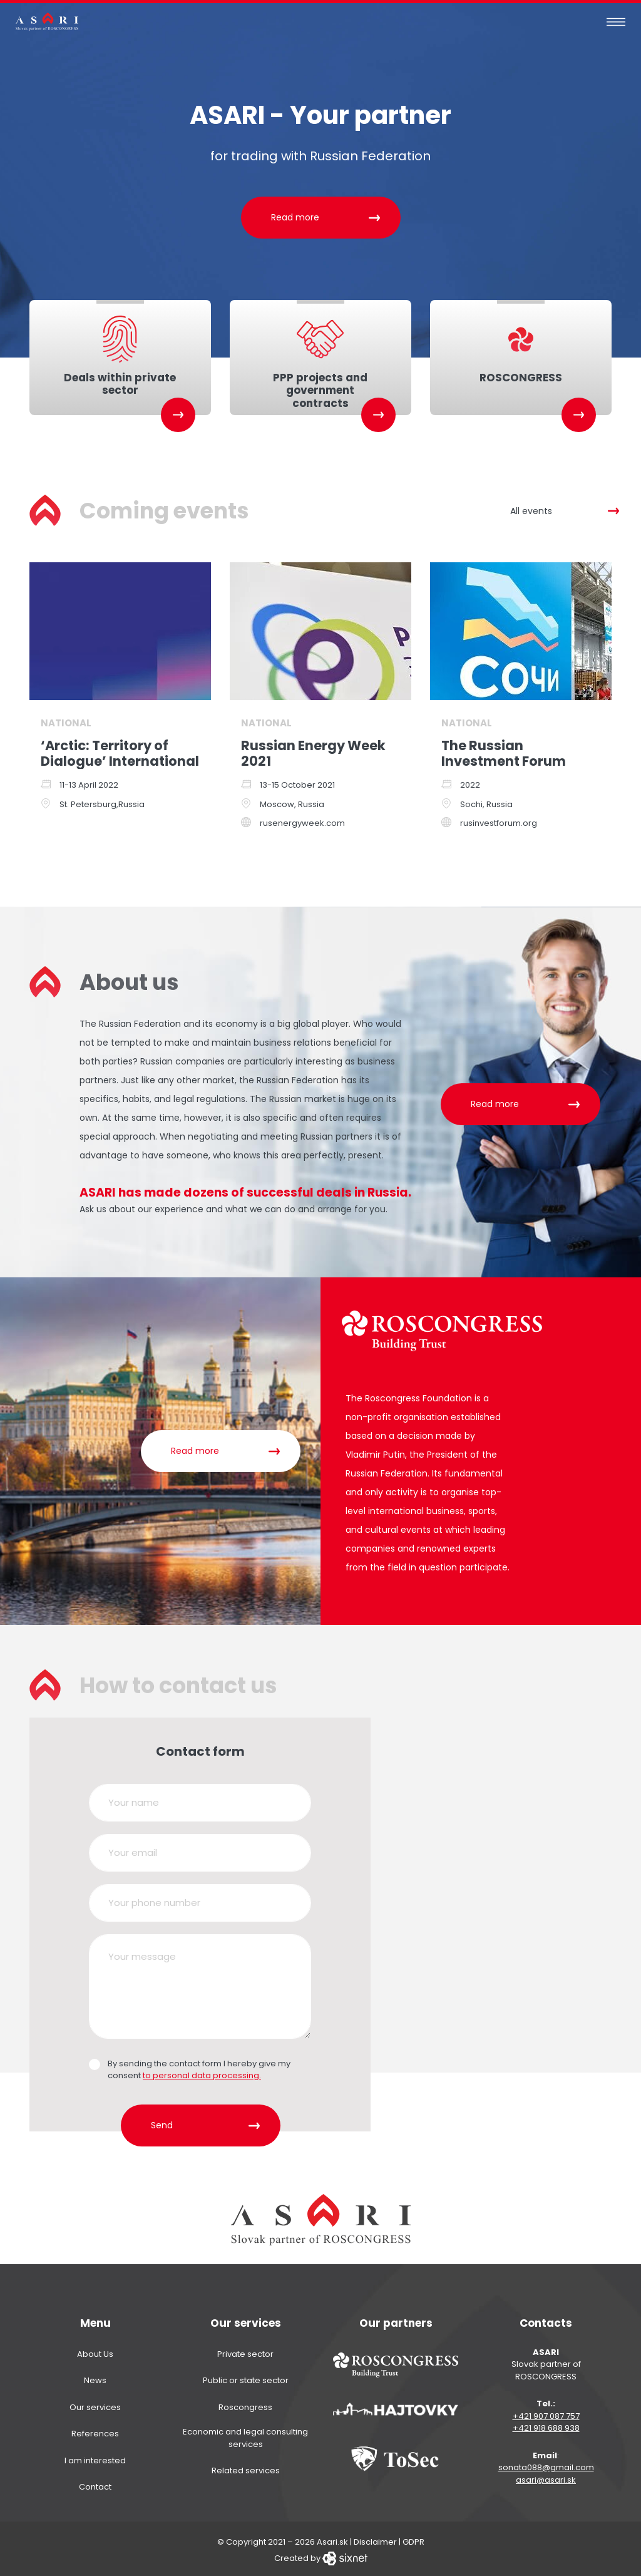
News (95, 2378)
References (95, 2431)
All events (531, 508)
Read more (295, 217)
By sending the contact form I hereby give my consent (199, 2066)
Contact (95, 2484)
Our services (95, 2404)
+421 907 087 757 (546, 2413)
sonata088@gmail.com (546, 2465)
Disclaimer (375, 2539)
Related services (246, 2468)
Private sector (245, 2351)
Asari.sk (332, 2539)
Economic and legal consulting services (245, 2435)
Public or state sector (246, 2378)
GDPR (413, 2539)
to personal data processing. (202, 2073)
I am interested (95, 2457)
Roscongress (245, 2404)
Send (162, 2122)
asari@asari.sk (546, 2477)
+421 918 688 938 (546, 2425)
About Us (95, 2351)
